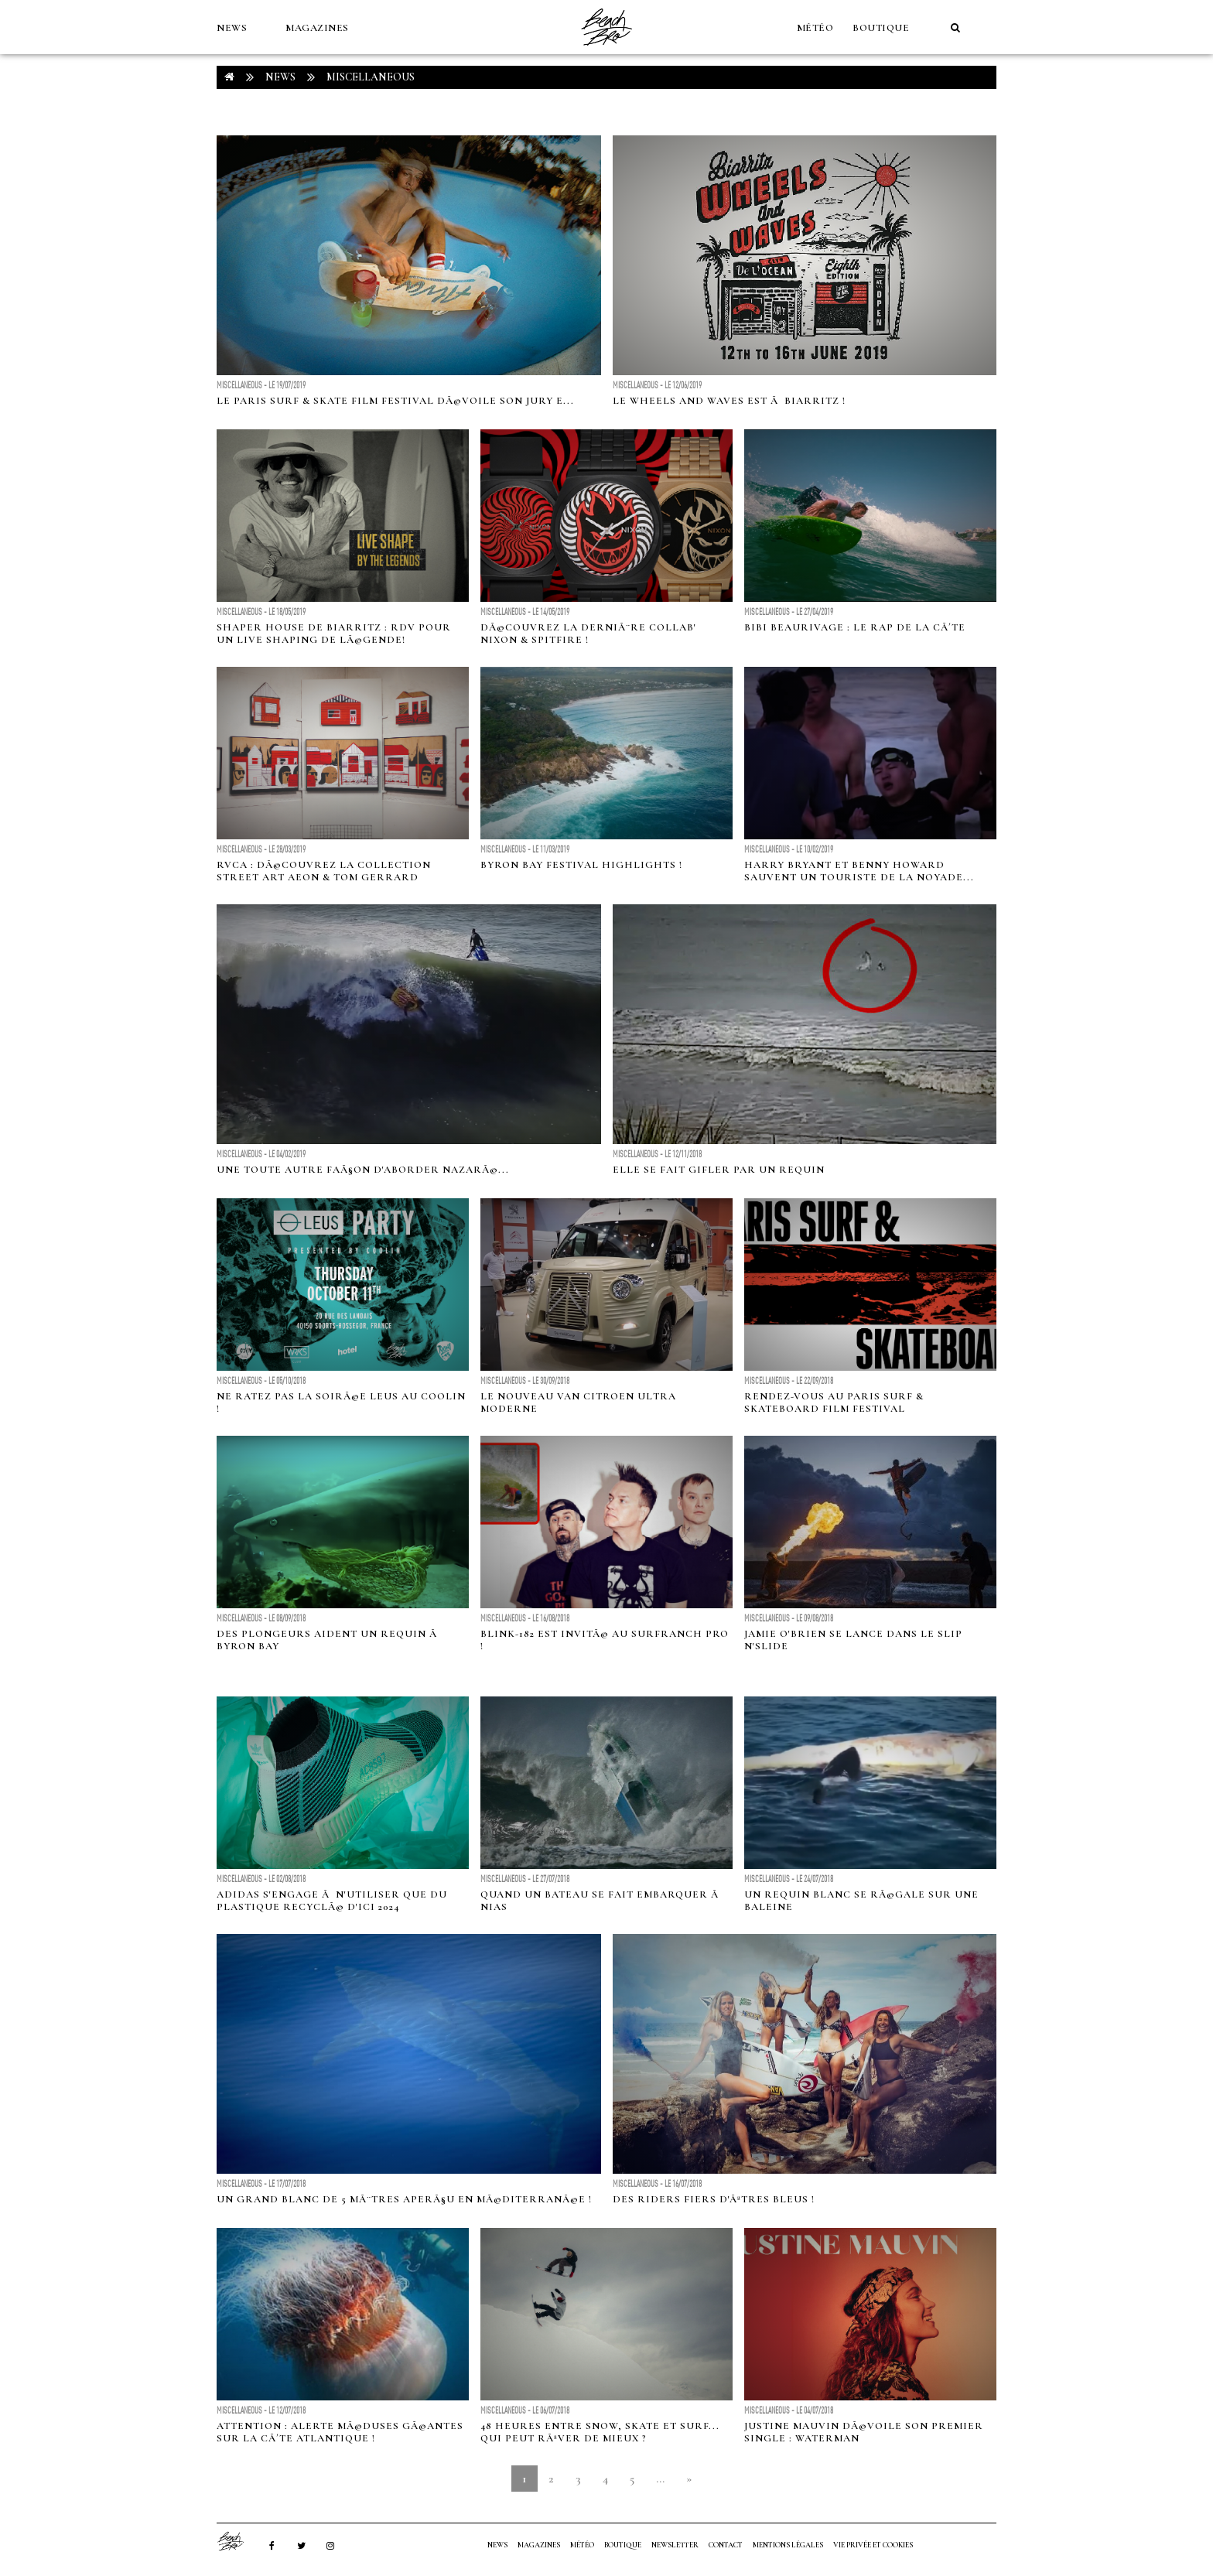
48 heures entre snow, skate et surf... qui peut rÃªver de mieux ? (599, 2432)
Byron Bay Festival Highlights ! (581, 865)
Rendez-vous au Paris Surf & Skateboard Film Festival (834, 1402)
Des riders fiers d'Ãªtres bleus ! (714, 2199)
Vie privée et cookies (873, 2545)
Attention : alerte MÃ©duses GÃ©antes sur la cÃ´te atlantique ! (340, 2432)
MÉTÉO (815, 28)
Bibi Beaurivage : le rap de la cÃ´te (854, 627)
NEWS (232, 28)
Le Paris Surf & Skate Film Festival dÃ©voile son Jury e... (395, 401)
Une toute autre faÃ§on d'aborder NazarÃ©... (363, 1169)
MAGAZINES (317, 28)
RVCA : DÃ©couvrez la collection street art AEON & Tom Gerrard (324, 871)
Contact (726, 2545)
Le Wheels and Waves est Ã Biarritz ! (729, 401)
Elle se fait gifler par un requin (719, 1169)
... (660, 2478)
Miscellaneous (370, 77)
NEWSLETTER (675, 2545)
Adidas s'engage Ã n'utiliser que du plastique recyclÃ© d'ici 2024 (332, 1900)
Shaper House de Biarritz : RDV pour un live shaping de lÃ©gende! (334, 633)
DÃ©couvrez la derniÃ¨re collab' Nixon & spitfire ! (588, 633)
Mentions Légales (788, 2545)
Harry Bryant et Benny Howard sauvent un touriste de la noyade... (859, 871)
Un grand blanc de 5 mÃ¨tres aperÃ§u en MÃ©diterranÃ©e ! (404, 2199)
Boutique (881, 28)
